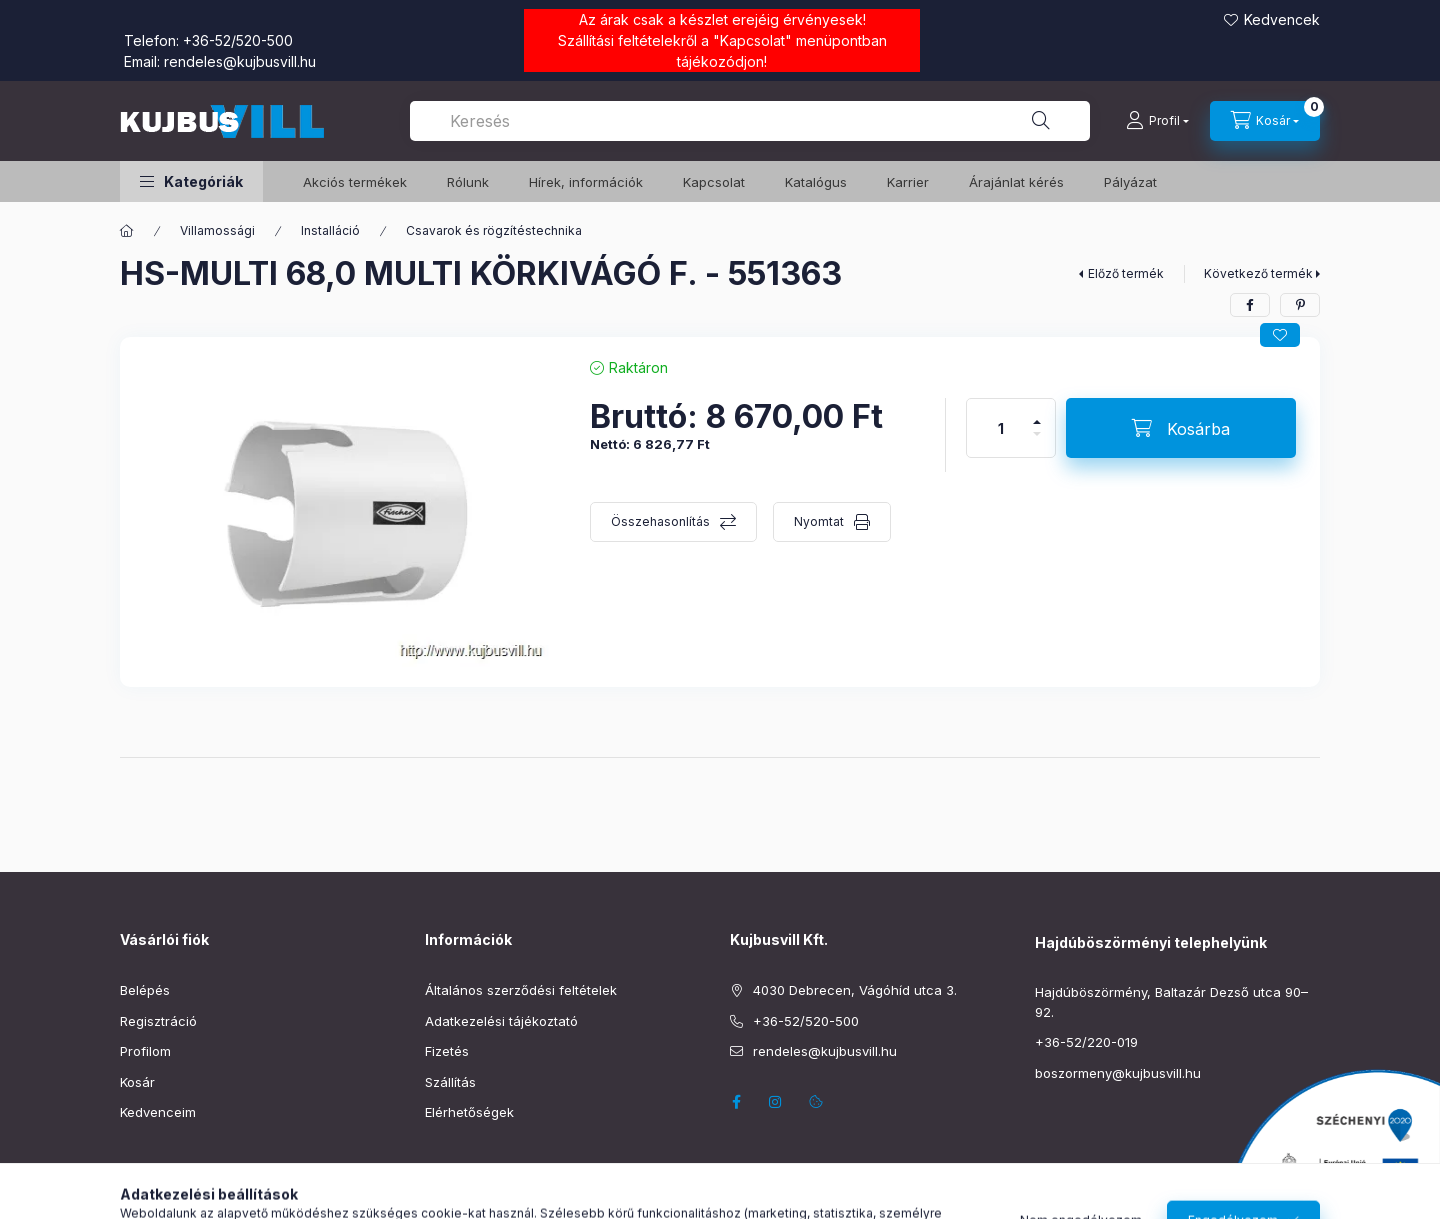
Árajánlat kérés (1016, 182)
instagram (776, 1102)
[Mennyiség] (1001, 428)
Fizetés (447, 1051)
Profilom (145, 1051)
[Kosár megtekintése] (1265, 121)
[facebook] (1250, 305)
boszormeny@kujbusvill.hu (1118, 1073)
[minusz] (1037, 442)
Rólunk (468, 182)
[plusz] (1037, 413)
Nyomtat (819, 521)
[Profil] (1157, 121)
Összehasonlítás (660, 521)
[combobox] (750, 121)
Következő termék (1258, 273)
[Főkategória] (127, 231)
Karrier (908, 182)
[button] (191, 181)
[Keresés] (1041, 121)
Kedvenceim (158, 1112)
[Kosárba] (1181, 428)
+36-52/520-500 (238, 40)
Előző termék (1126, 273)
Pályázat (1130, 182)
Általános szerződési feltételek (521, 990)
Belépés (145, 990)
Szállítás (450, 1082)
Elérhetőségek (469, 1112)
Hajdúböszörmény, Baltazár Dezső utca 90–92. (1171, 1002)
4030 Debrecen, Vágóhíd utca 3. (855, 990)
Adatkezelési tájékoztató (501, 1021)
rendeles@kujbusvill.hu (240, 61)
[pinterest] (1300, 305)
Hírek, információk (586, 182)
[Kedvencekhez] (1280, 335)
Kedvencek (1282, 19)
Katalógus (816, 182)
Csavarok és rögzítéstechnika (494, 230)
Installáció (330, 230)
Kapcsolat (752, 40)
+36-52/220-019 (1086, 1042)
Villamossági (217, 230)
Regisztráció (158, 1021)
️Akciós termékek (355, 182)
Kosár (137, 1082)
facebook (736, 1102)
